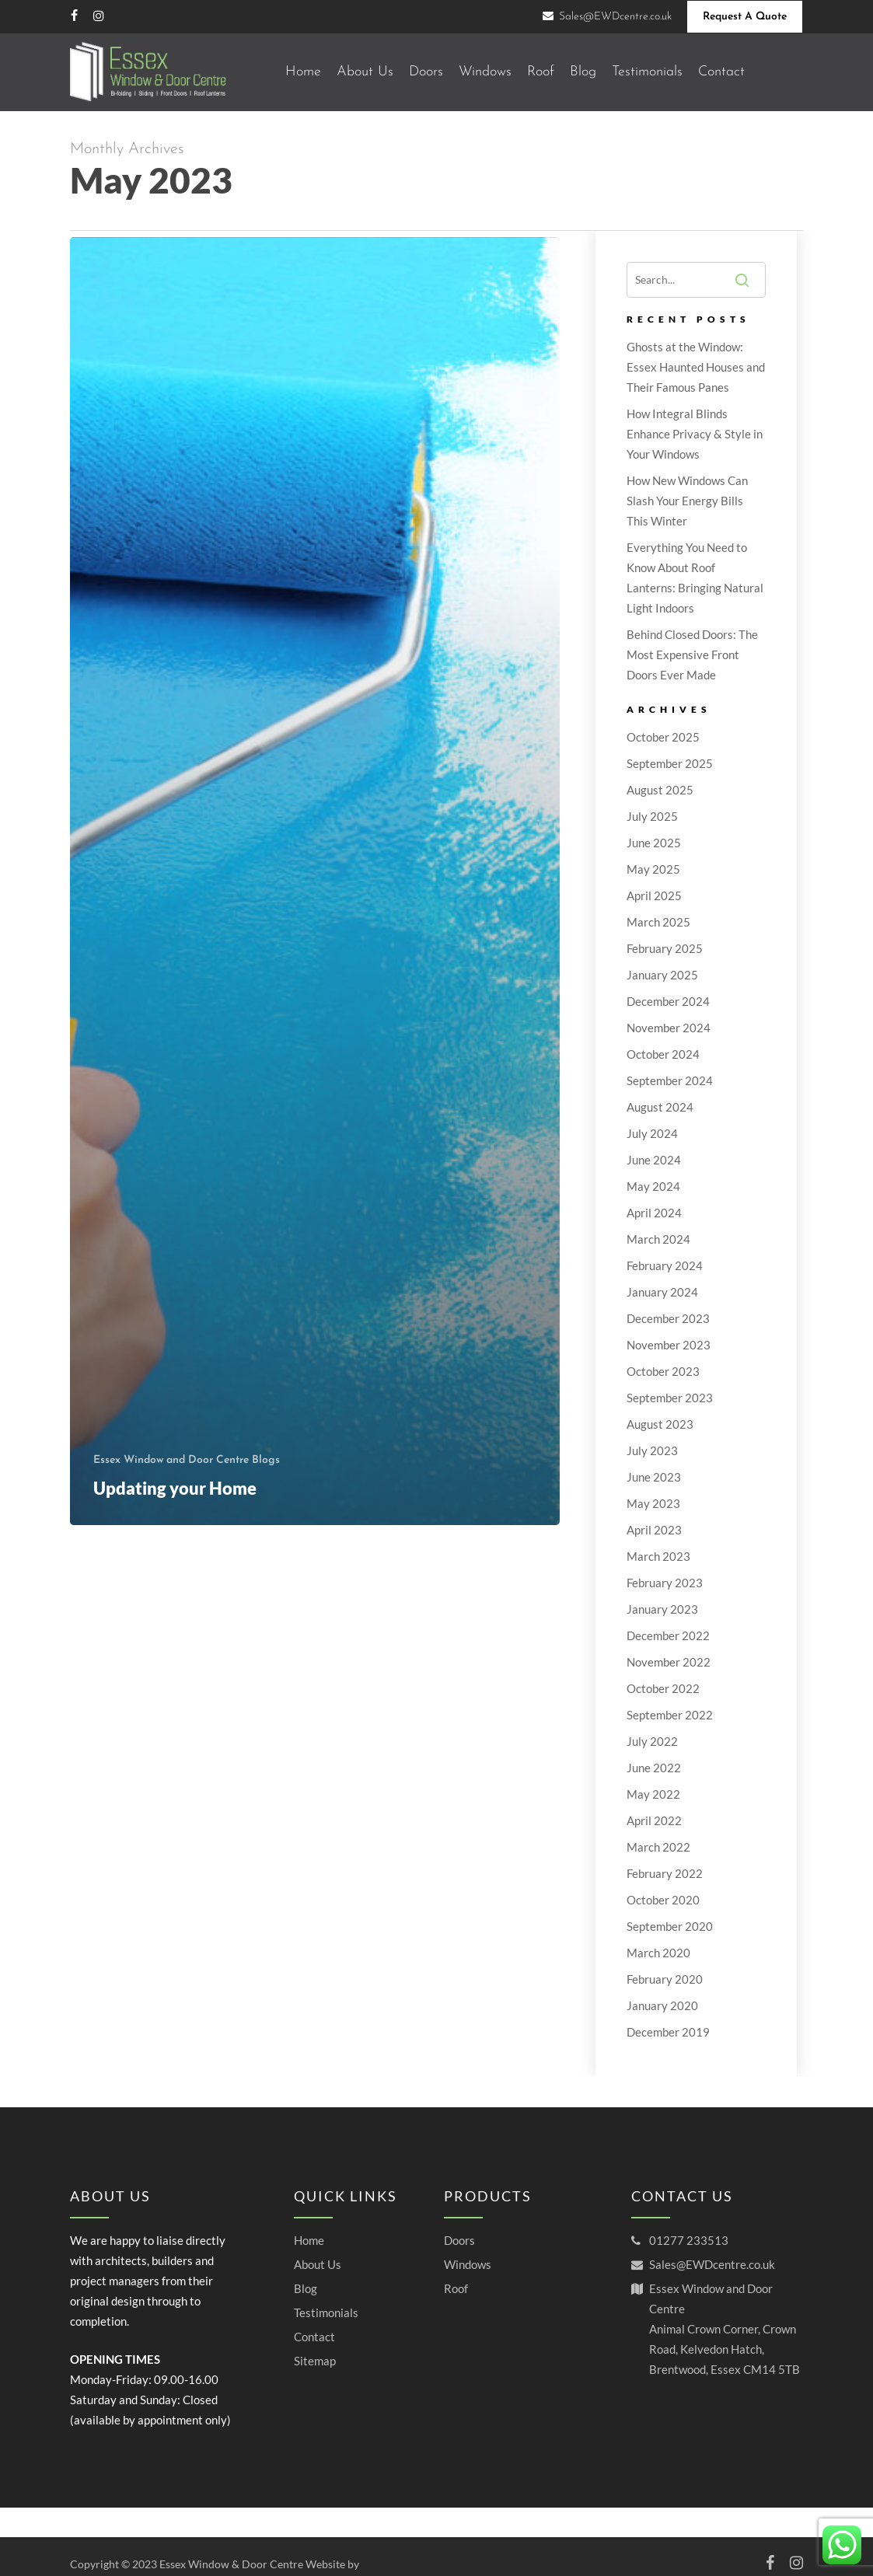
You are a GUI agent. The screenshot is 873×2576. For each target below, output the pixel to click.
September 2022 (670, 1715)
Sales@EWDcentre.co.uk (712, 2264)
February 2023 (665, 1583)
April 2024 (654, 1213)
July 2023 (652, 1450)
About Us (317, 2264)
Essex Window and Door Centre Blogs (186, 1460)
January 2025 (662, 975)
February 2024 (665, 1265)
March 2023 (658, 1556)
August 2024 (660, 1107)
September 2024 (670, 1080)
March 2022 (658, 1847)
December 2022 (668, 1635)
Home (309, 2240)
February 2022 (665, 1873)
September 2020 (670, 1926)
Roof (456, 2288)
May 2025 (653, 869)
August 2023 (660, 1424)
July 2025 (652, 816)
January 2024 (662, 1292)
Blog (305, 2288)
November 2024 (669, 1028)
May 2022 (653, 1794)
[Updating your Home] (315, 881)
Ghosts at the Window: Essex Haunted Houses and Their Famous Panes (696, 367)
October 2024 (663, 1054)
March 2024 (658, 1239)
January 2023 (662, 1609)
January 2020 (662, 2005)
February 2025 (665, 948)
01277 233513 (688, 2240)
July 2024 (652, 1133)
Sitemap (315, 2361)
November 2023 (669, 1345)
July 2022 (652, 1741)
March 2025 (658, 922)
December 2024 (668, 1001)
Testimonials (326, 2312)
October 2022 (663, 1688)
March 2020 (658, 1953)
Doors (459, 2240)
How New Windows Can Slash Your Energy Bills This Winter (687, 500)
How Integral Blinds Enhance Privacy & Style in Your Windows (695, 434)
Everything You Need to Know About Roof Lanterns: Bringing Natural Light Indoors (695, 577)
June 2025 (654, 843)
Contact (314, 2337)
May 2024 (653, 1186)
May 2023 (653, 1503)
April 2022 (654, 1820)
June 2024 (654, 1160)
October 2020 (663, 1900)
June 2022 (654, 1768)
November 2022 (669, 1662)
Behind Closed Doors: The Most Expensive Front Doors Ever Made (692, 654)
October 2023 (663, 1371)
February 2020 (665, 1979)
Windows (467, 2264)
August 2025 (660, 790)
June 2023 (654, 1477)
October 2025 (663, 737)
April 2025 (654, 895)
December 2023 (668, 1318)
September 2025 (670, 763)
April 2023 (654, 1530)
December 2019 (668, 2032)
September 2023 (670, 1398)
